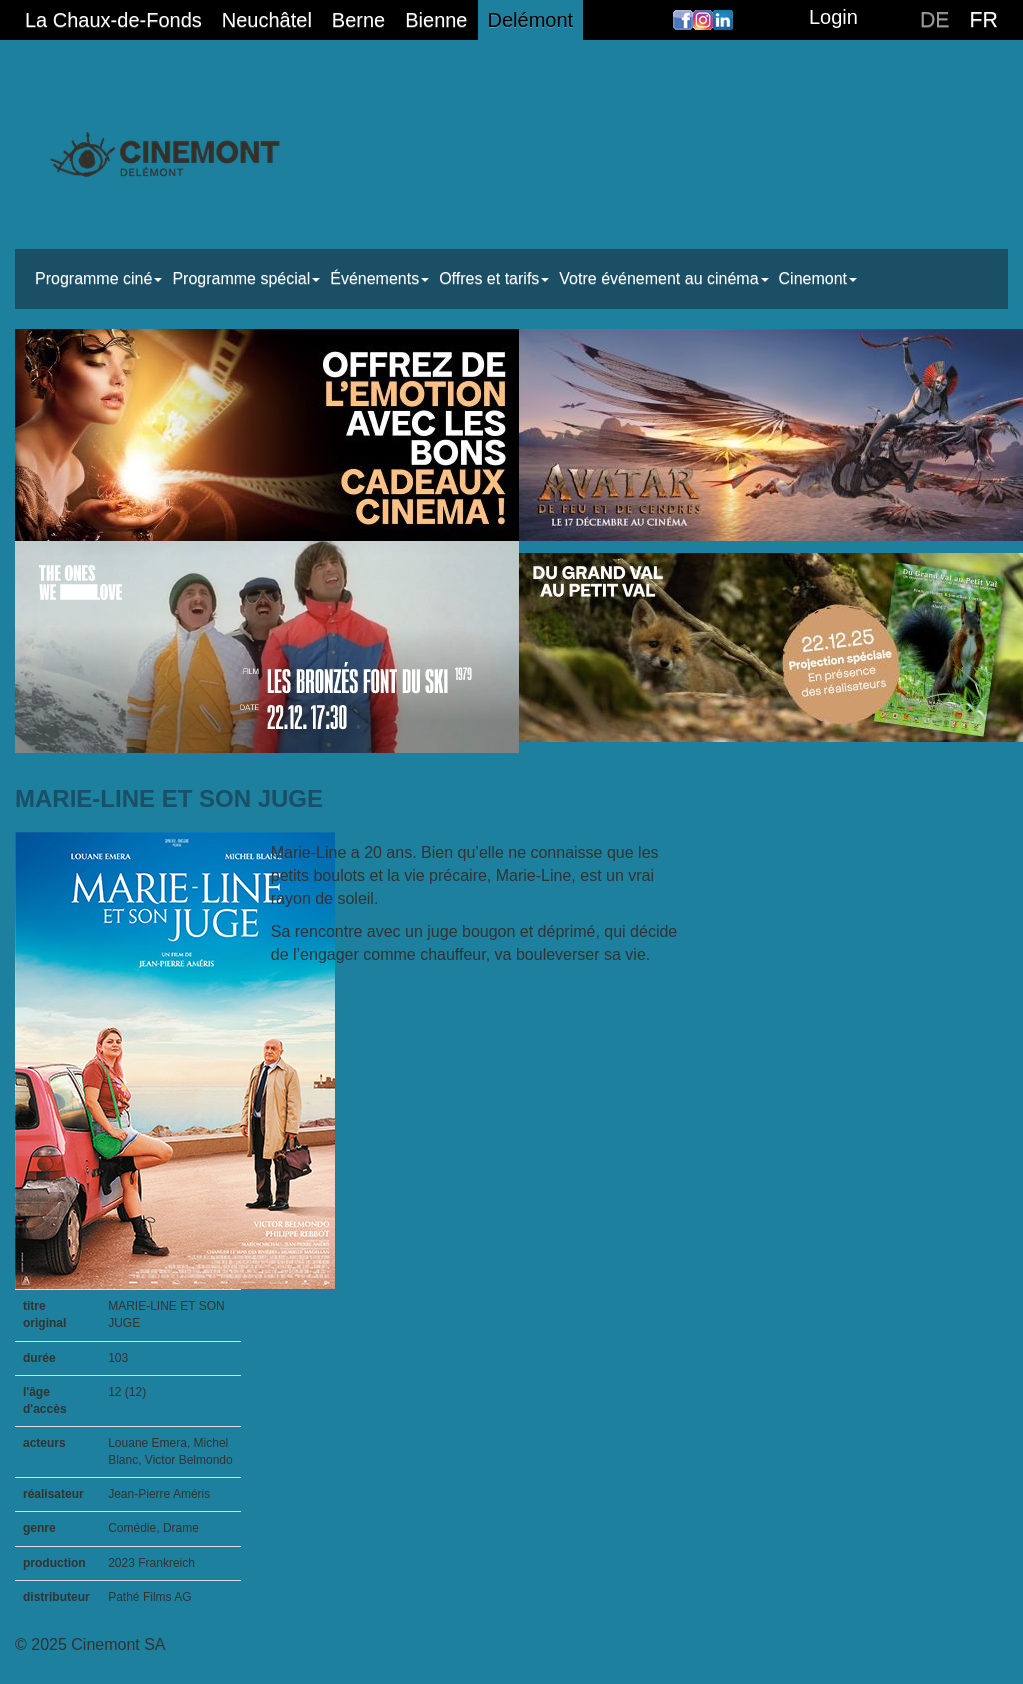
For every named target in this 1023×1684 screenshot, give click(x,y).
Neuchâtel (267, 20)
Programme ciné (98, 278)
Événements (379, 278)
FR (984, 20)
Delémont (531, 20)
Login (833, 17)
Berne (358, 20)
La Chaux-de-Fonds (113, 20)
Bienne (436, 20)
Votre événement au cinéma (663, 278)
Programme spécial (246, 278)
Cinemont (818, 278)
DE (935, 20)
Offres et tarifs (494, 278)
